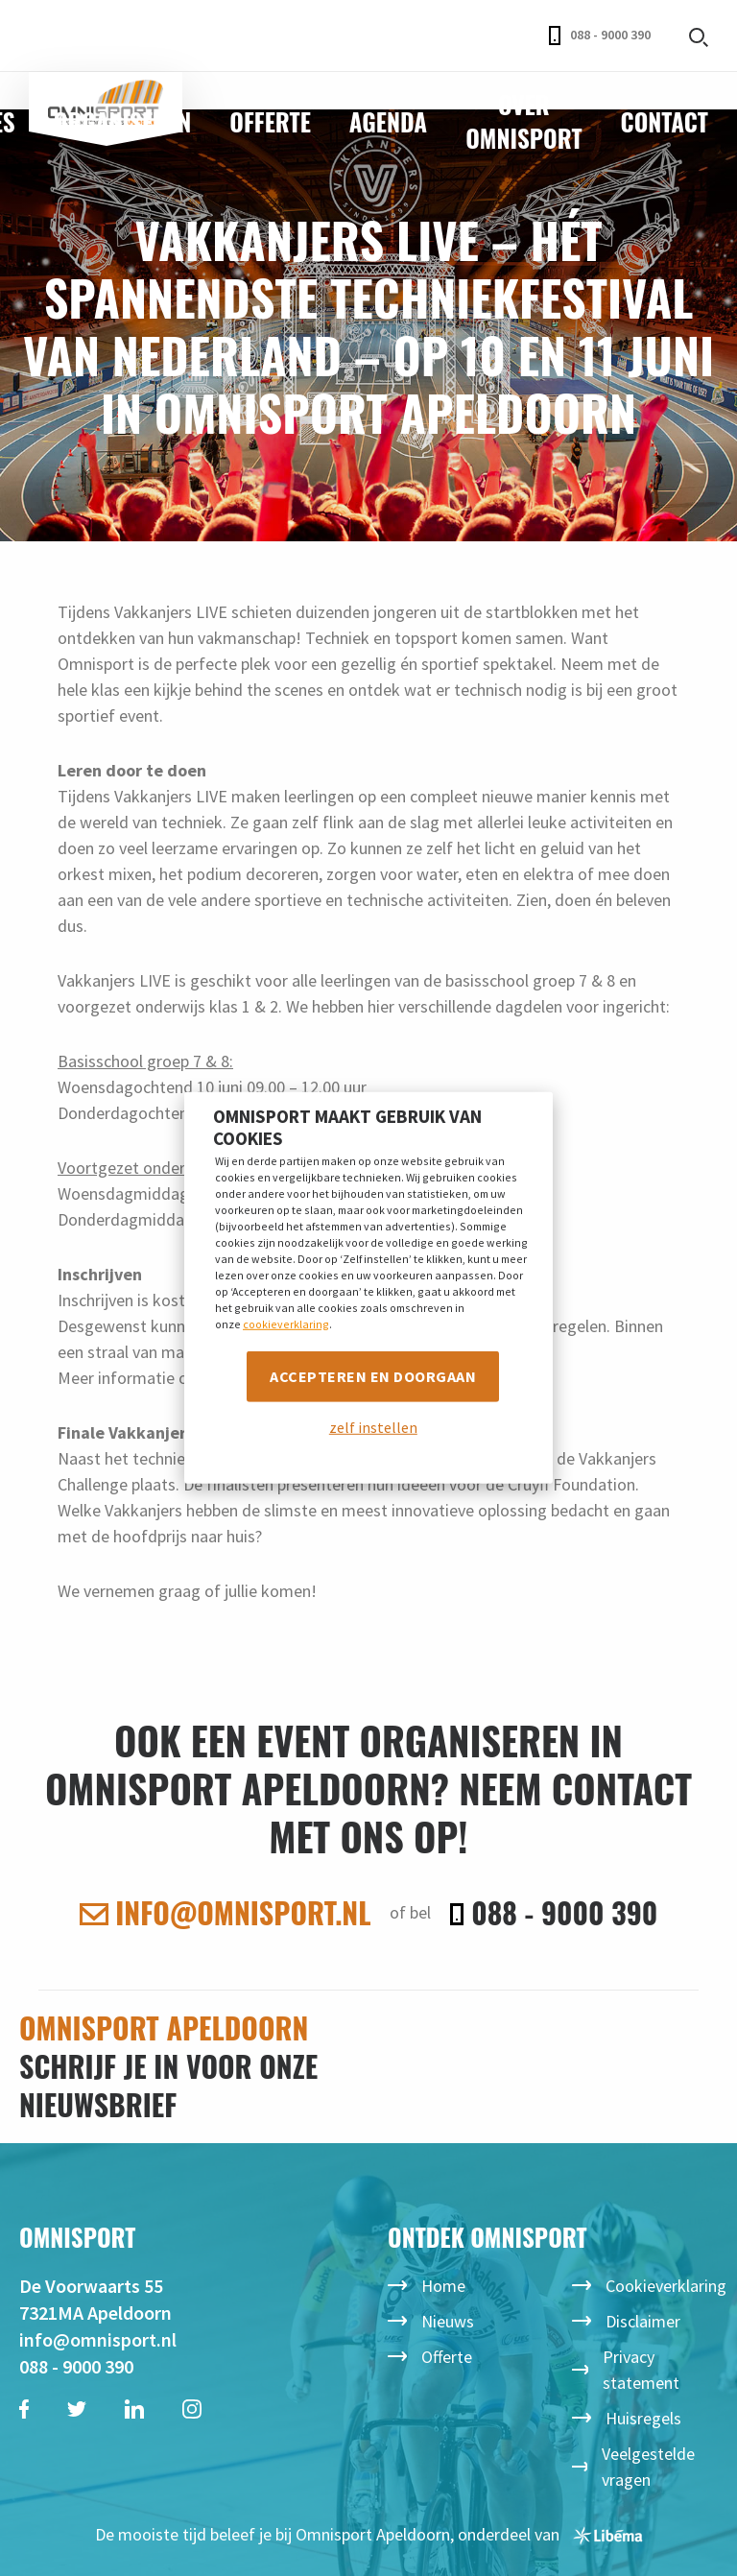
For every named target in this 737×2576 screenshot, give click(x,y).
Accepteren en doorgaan (373, 1375)
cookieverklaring (286, 1323)
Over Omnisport (523, 120)
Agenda (388, 121)
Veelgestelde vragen (648, 2467)
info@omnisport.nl (225, 1913)
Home (443, 2286)
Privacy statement (641, 2370)
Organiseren (123, 121)
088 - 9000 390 (600, 35)
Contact (664, 121)
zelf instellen (373, 1427)
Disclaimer (643, 2321)
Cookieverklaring (666, 2286)
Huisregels (643, 2418)
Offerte (270, 121)
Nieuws (447, 2321)
